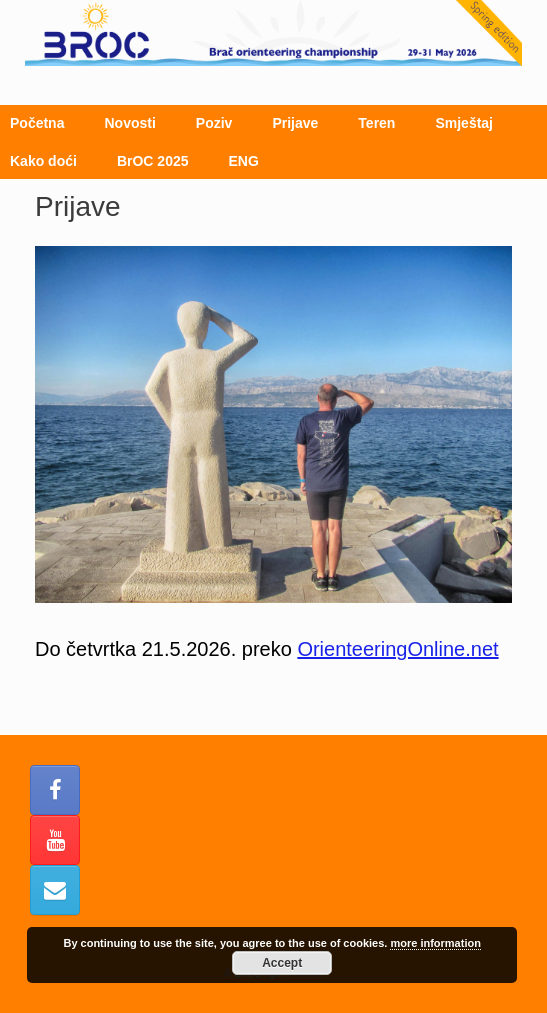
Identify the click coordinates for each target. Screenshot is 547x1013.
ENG (244, 161)
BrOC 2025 (153, 161)
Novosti (129, 123)
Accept (282, 963)
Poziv (214, 123)
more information (435, 943)
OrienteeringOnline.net (397, 649)
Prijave (295, 123)
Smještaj (464, 123)
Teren (376, 123)
